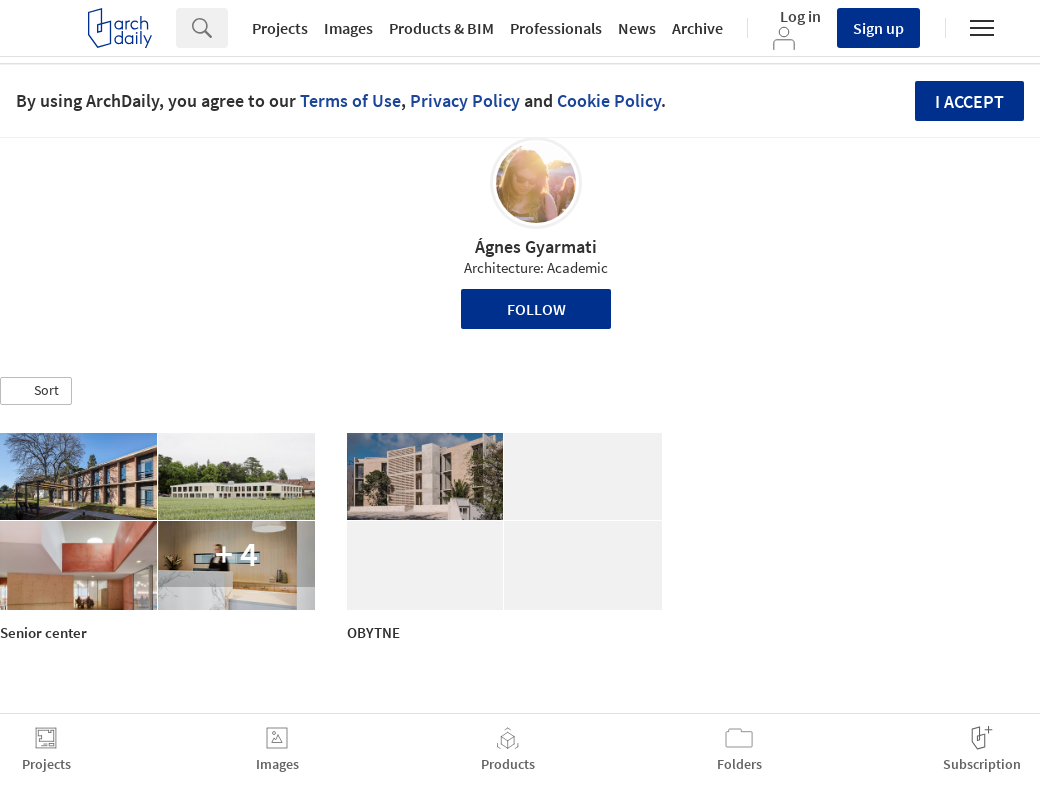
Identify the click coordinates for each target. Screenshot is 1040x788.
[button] (36, 391)
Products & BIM (441, 28)
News (637, 28)
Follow (536, 309)
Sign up (878, 28)
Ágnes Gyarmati (536, 246)
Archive (697, 28)
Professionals (556, 28)
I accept (969, 101)
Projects (280, 28)
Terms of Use (350, 100)
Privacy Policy (465, 100)
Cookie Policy (609, 100)
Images (348, 28)
